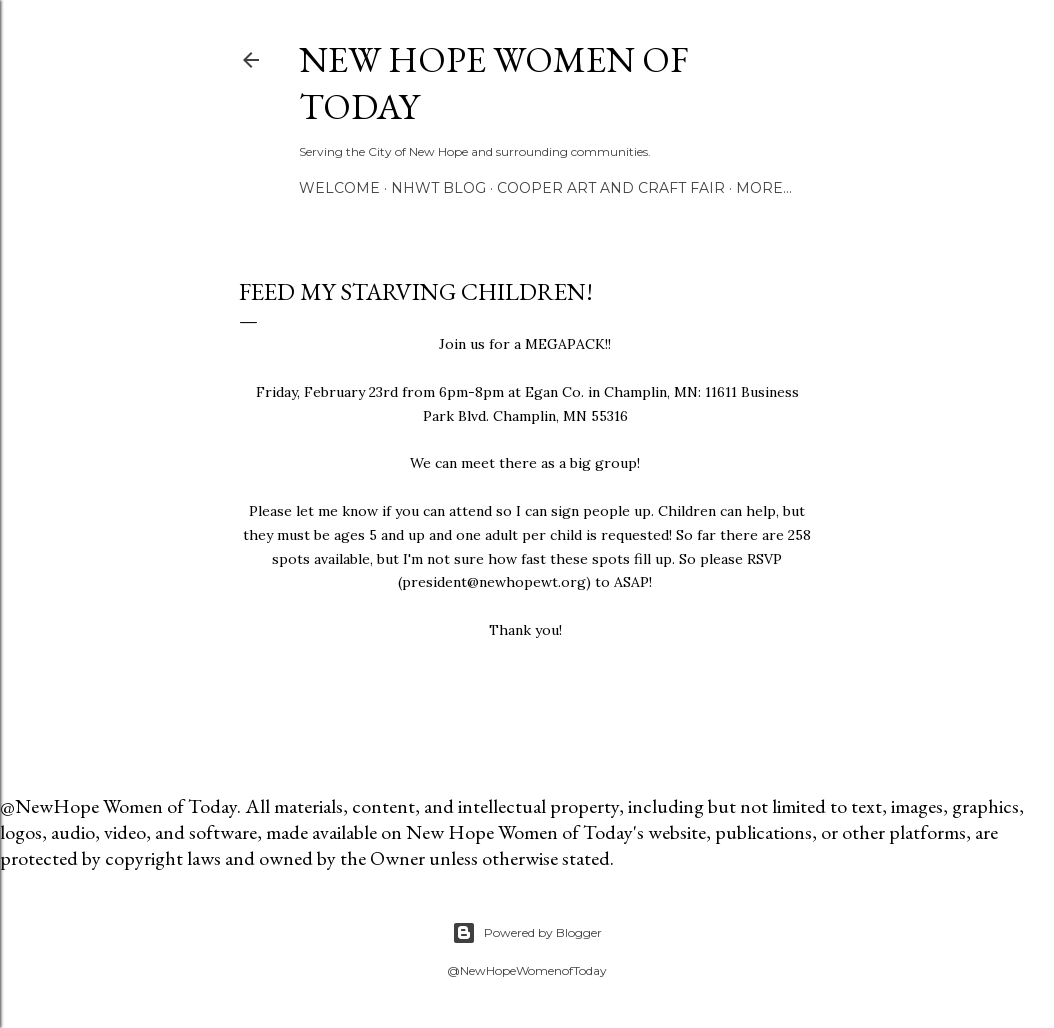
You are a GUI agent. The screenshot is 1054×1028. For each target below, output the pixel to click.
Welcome (339, 188)
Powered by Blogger (527, 933)
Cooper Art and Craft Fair (611, 188)
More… (764, 188)
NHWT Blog (438, 188)
